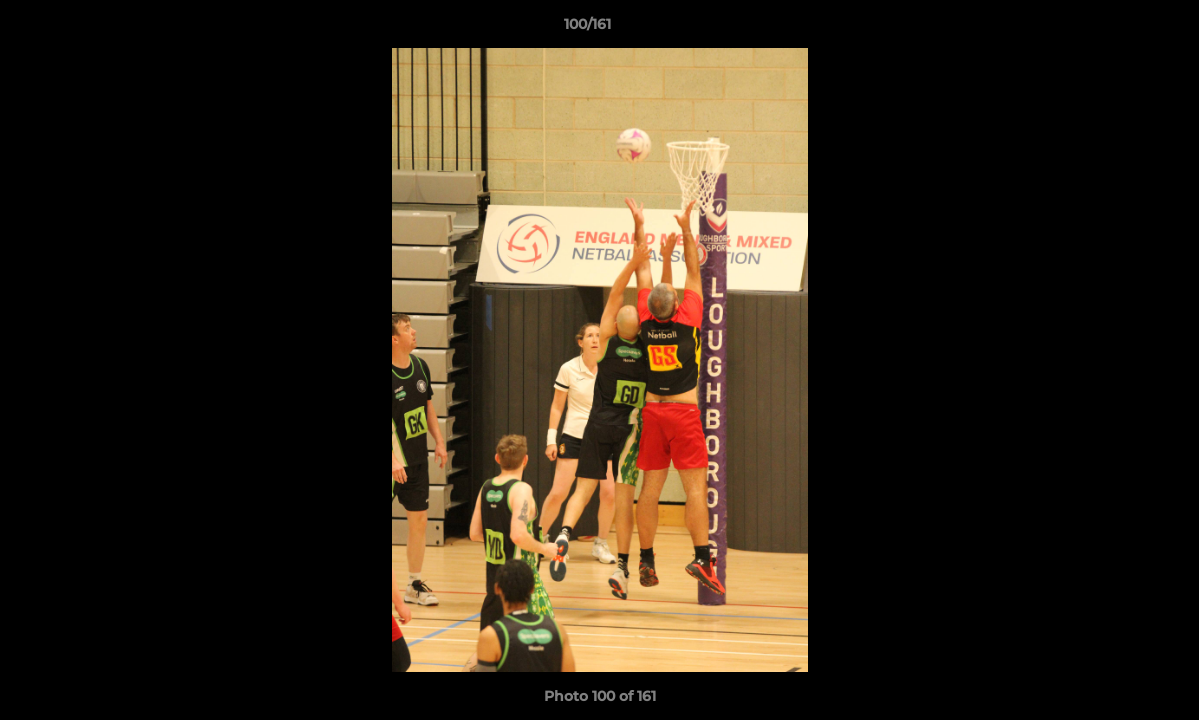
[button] (1115, 29)
